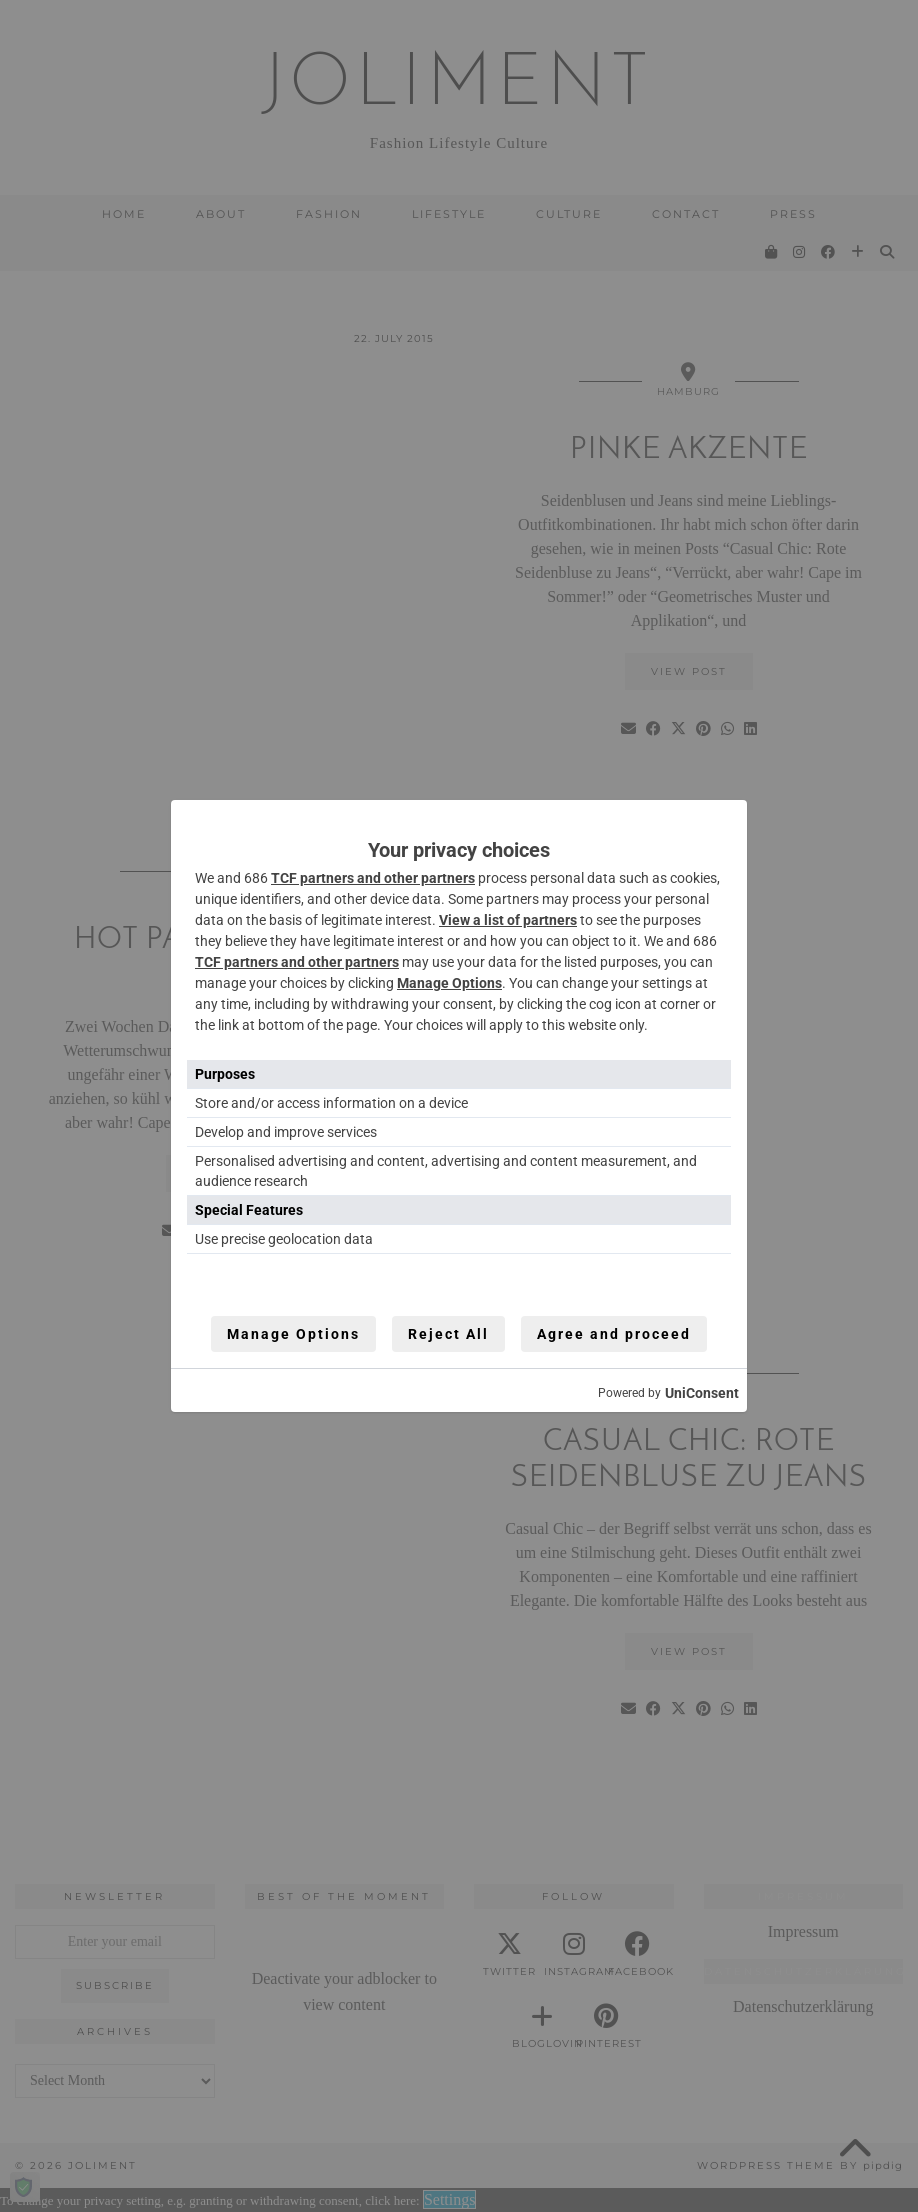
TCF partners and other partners (373, 878)
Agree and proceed (614, 1334)
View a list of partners (508, 920)
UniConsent (702, 1393)
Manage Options (449, 983)
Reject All (448, 1334)
